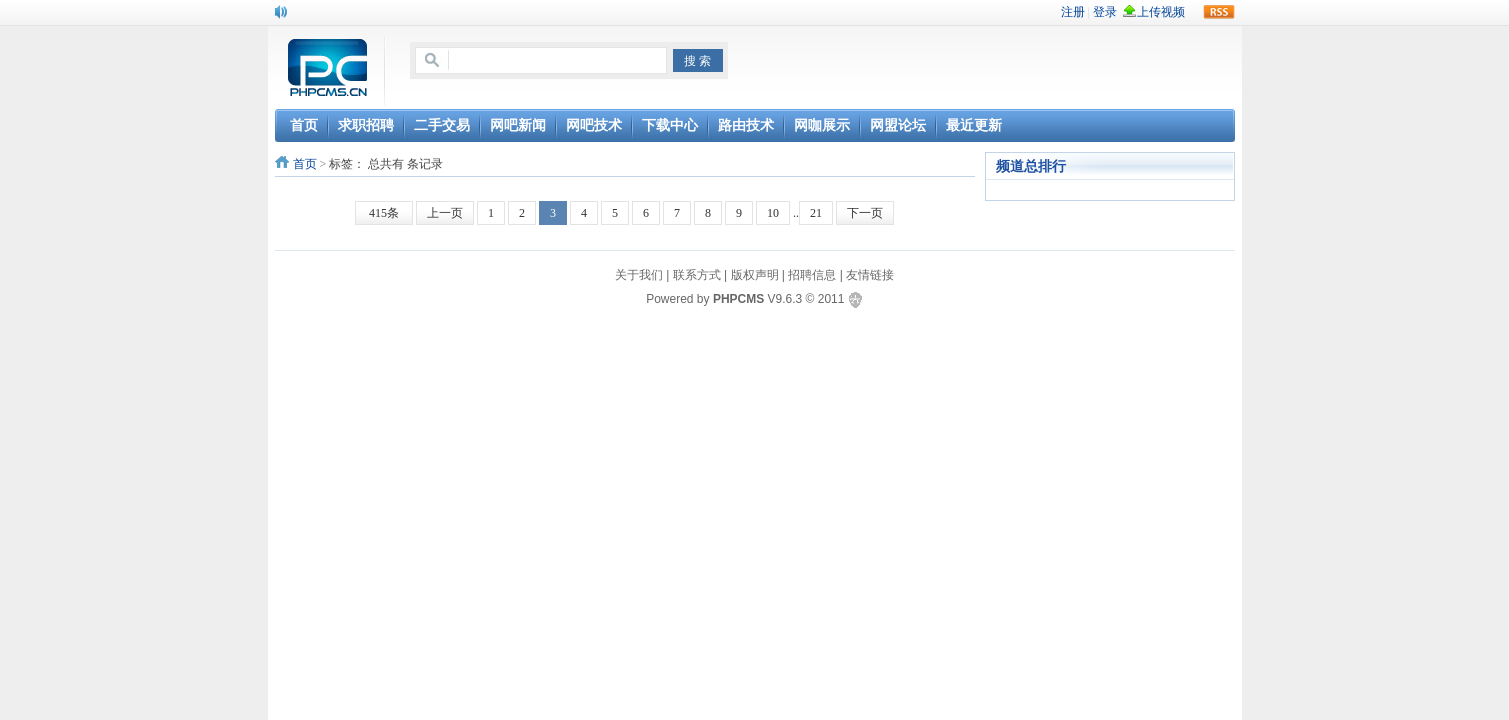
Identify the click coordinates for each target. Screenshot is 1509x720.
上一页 (445, 213)
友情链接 (870, 275)
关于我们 (639, 275)
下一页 (865, 213)
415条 (384, 213)
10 (773, 213)
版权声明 (755, 275)
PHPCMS (738, 299)
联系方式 (697, 275)
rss (1219, 12)
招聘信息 (812, 275)
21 (816, 213)
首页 (305, 164)
